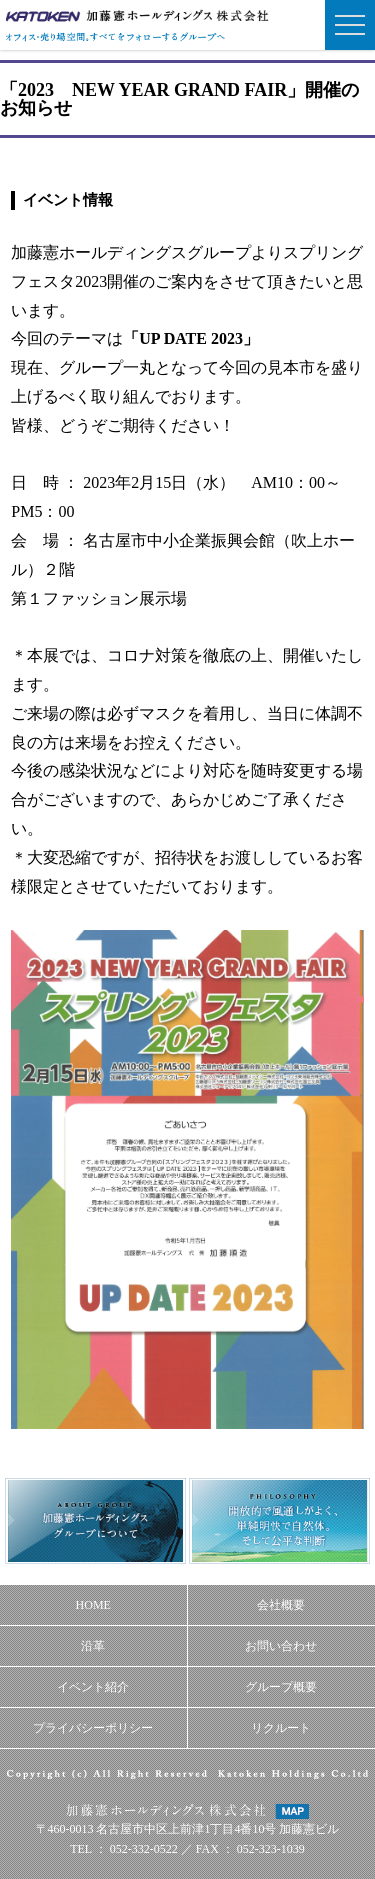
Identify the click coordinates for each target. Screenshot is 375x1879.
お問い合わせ (281, 1646)
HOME (93, 1605)
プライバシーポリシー (93, 1728)
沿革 (93, 1646)
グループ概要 (281, 1687)
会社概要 (281, 1605)
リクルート (281, 1728)
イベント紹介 (93, 1687)
